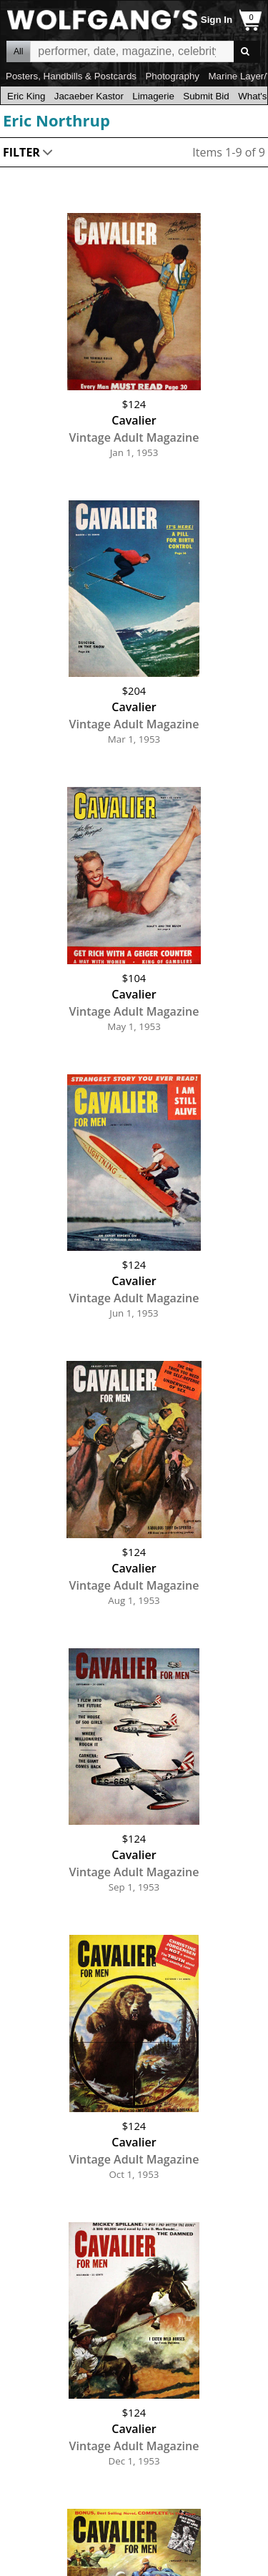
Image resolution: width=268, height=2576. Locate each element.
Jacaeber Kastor (89, 96)
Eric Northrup (56, 120)
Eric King (26, 96)
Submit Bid (206, 96)
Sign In (216, 19)
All (18, 51)
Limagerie (153, 96)
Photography (172, 76)
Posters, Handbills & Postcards (71, 76)
